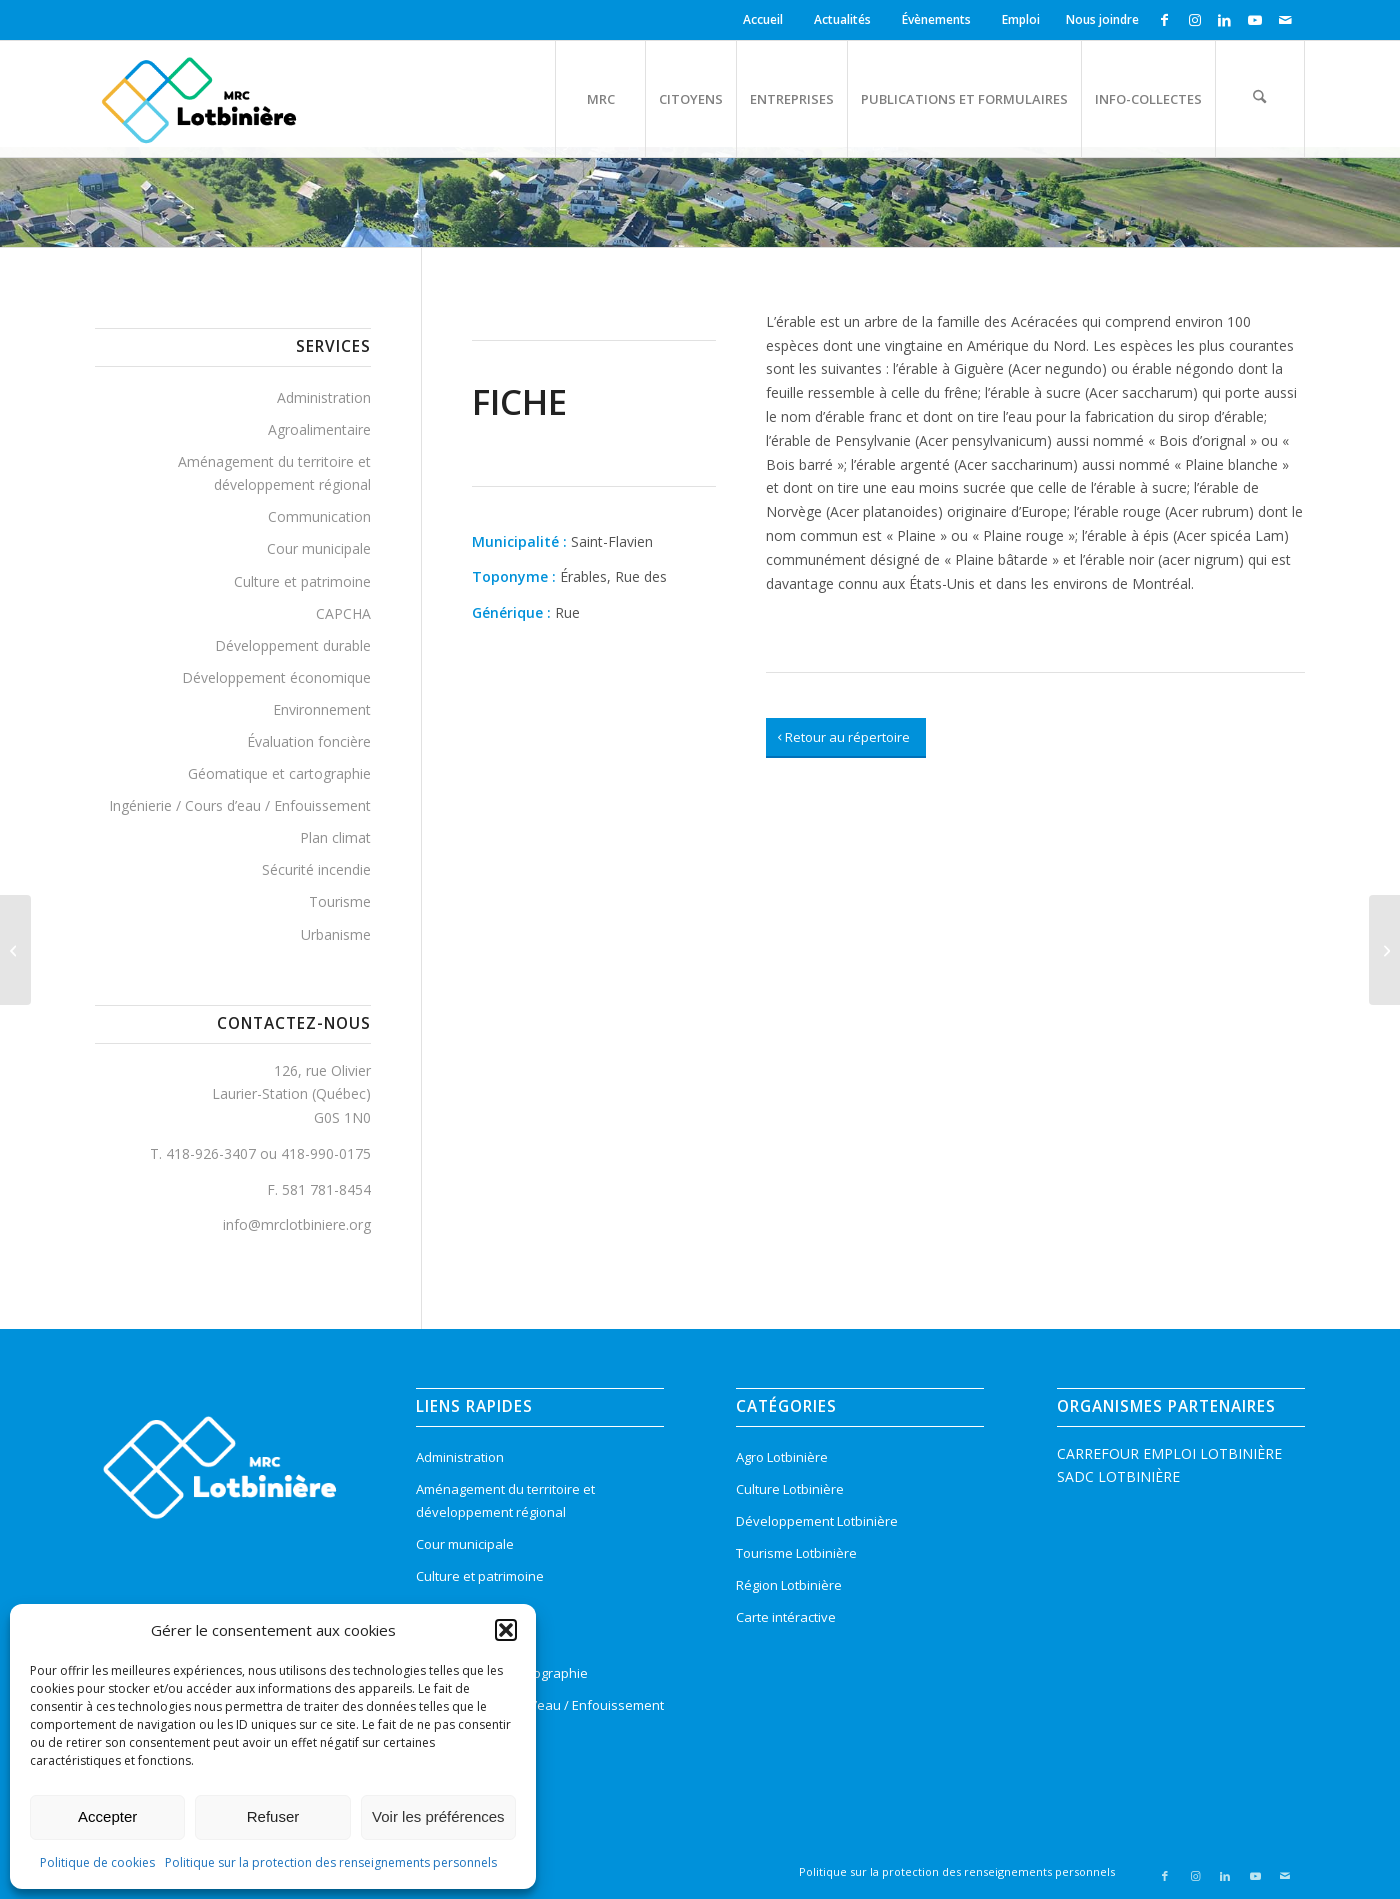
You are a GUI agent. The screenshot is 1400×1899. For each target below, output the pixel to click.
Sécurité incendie (316, 869)
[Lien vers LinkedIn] (1224, 20)
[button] (506, 1630)
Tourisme (340, 901)
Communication (319, 516)
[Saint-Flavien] (1384, 950)
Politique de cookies (97, 1862)
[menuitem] (766, 20)
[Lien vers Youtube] (1254, 20)
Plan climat (335, 837)
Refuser (273, 1816)
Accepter (107, 1816)
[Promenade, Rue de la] (15, 950)
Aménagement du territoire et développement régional (274, 473)
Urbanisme (336, 934)
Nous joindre (1102, 19)
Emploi (1021, 19)
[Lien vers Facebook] (1164, 20)
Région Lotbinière (789, 1585)
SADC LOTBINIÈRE (1118, 1476)
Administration (324, 397)
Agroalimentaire (319, 429)
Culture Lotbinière (790, 1489)
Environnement (322, 709)
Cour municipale (319, 548)
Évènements (936, 19)
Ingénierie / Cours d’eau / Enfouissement (240, 805)
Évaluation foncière (309, 741)
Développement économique (276, 677)
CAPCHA (343, 613)
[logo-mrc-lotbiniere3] (198, 99)
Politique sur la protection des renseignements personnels (331, 1862)
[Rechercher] (1260, 99)
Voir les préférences (438, 1816)
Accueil (763, 19)
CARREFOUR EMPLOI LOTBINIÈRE (1169, 1453)
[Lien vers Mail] (1285, 20)
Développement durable (293, 645)
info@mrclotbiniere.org (297, 1224)
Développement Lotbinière (817, 1521)
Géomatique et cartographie (279, 773)
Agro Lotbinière (782, 1457)
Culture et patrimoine (302, 581)
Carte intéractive (786, 1617)
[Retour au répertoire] (846, 738)
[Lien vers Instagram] (1194, 20)
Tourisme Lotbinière (796, 1553)
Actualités (842, 19)
